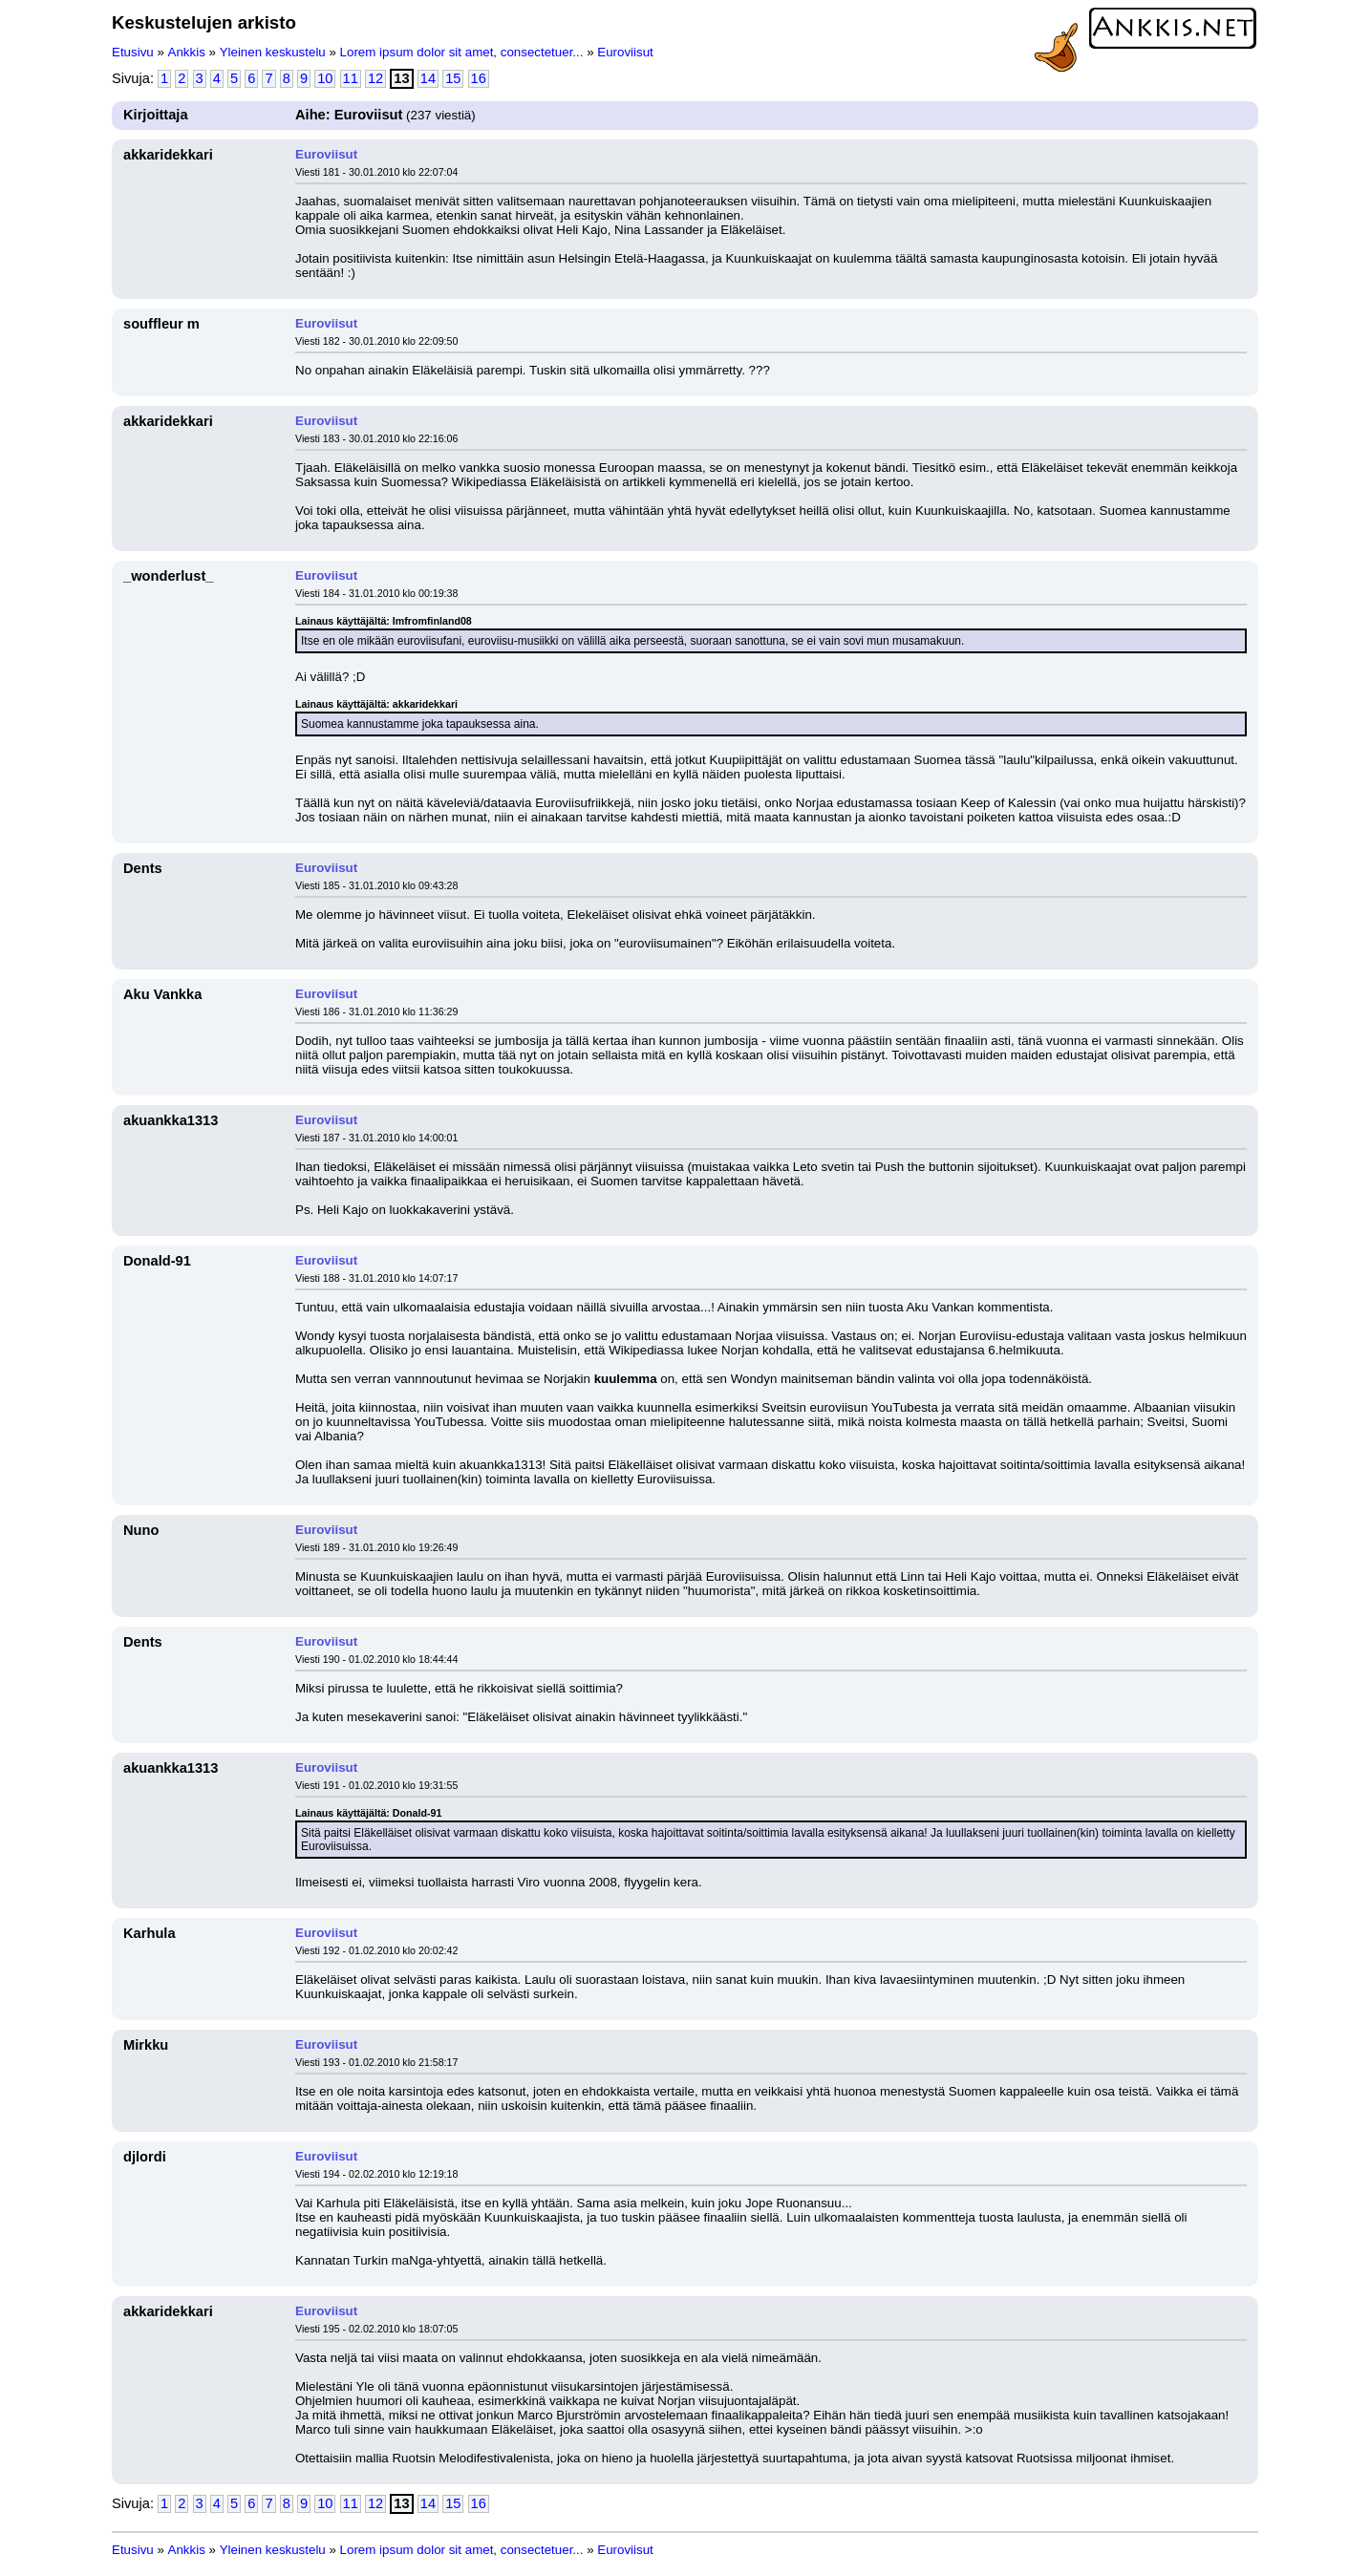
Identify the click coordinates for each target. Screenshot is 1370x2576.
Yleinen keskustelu (273, 52)
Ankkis (186, 52)
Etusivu (133, 52)
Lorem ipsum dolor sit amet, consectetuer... (462, 52)
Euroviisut (625, 52)
